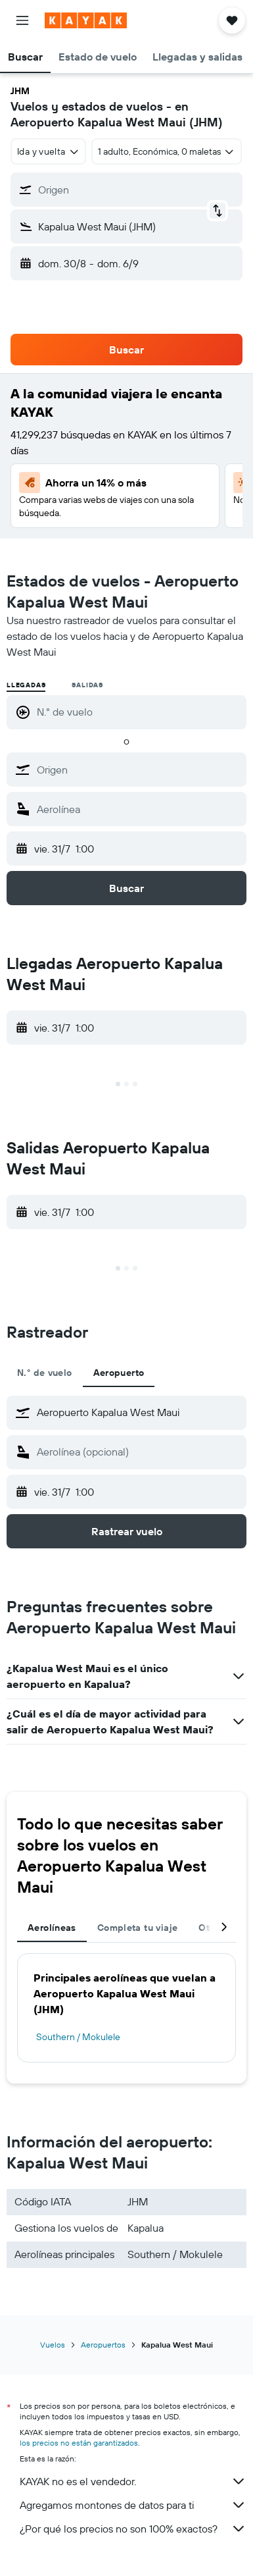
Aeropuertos (103, 2345)
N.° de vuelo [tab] (44, 1373)
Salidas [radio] (87, 685)
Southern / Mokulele (78, 2037)
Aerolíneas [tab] (52, 1927)
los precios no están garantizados (79, 2443)
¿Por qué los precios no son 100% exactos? (133, 2529)
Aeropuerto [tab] (119, 1373)
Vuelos (52, 2345)
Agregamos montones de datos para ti (133, 2505)
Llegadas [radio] (26, 685)
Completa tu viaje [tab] (137, 1927)
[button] (22, 20)
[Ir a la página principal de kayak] (86, 20)
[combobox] (48, 151)
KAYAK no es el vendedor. (133, 2481)
